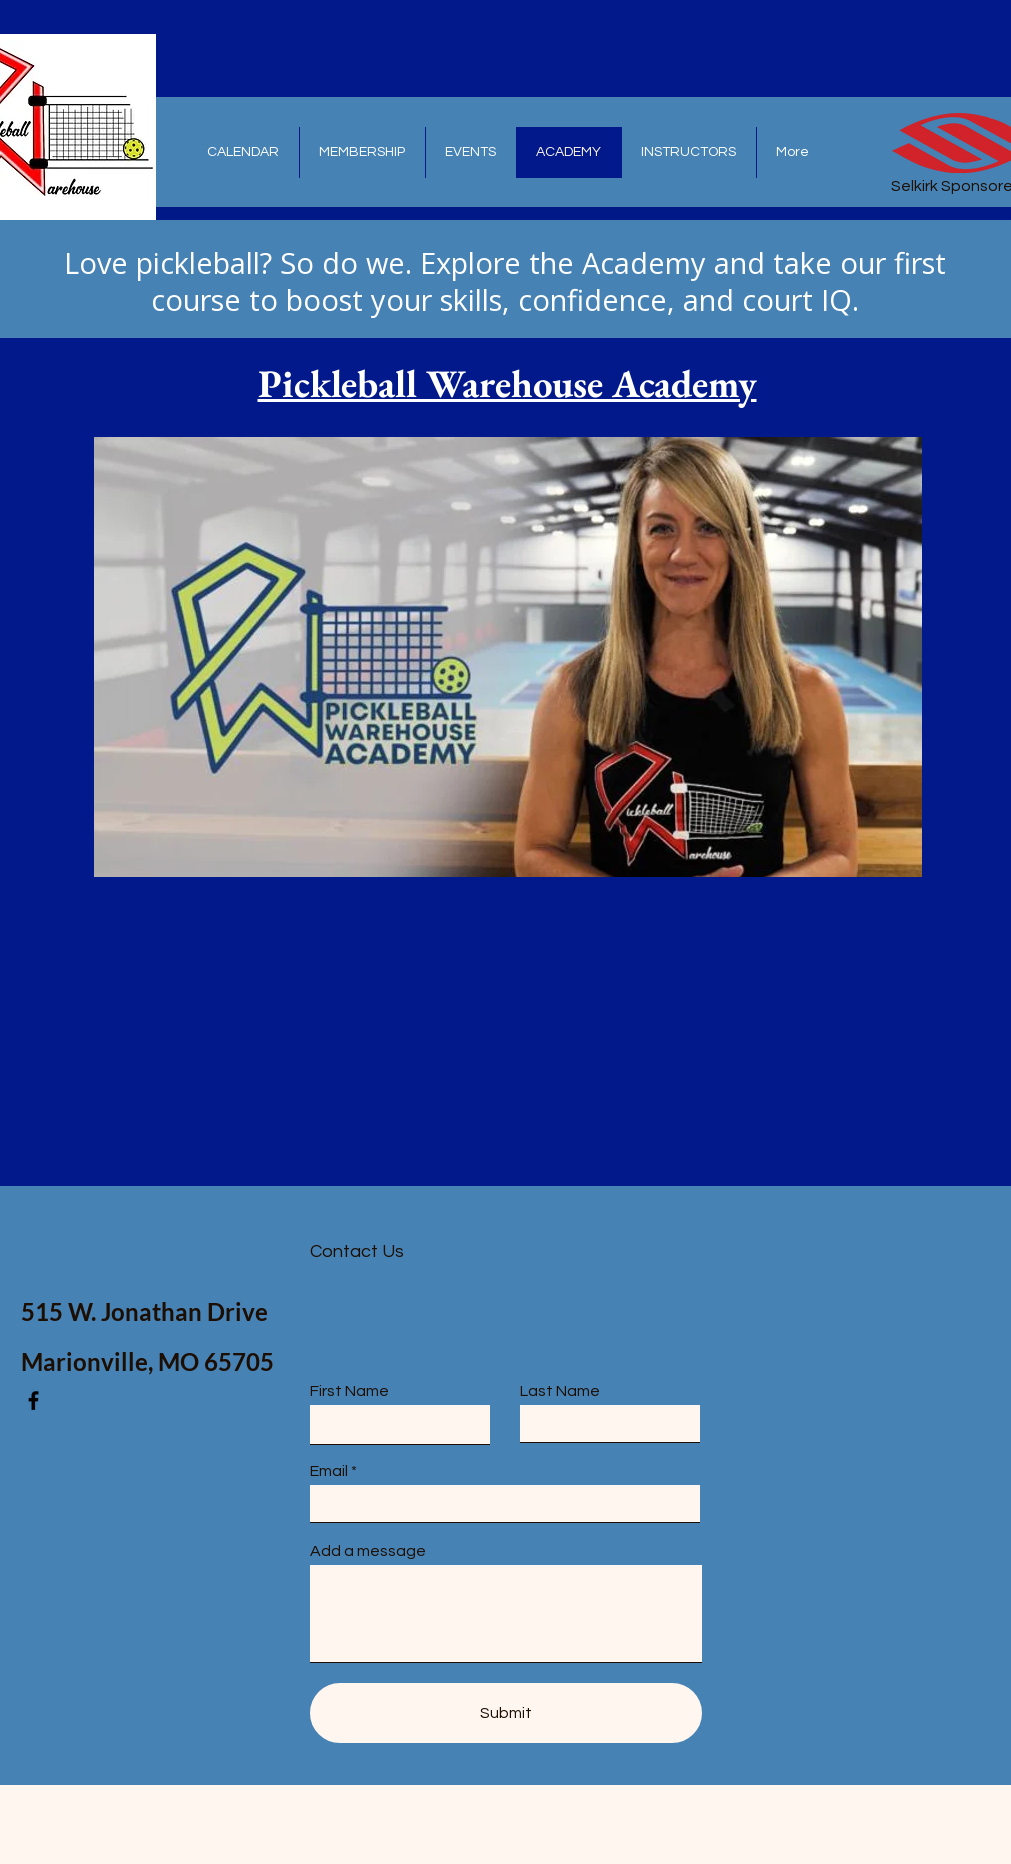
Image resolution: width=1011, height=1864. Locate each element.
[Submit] (506, 1713)
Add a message (368, 1551)
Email (329, 1471)
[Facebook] (33, 1400)
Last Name (560, 1391)
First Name (349, 1391)
